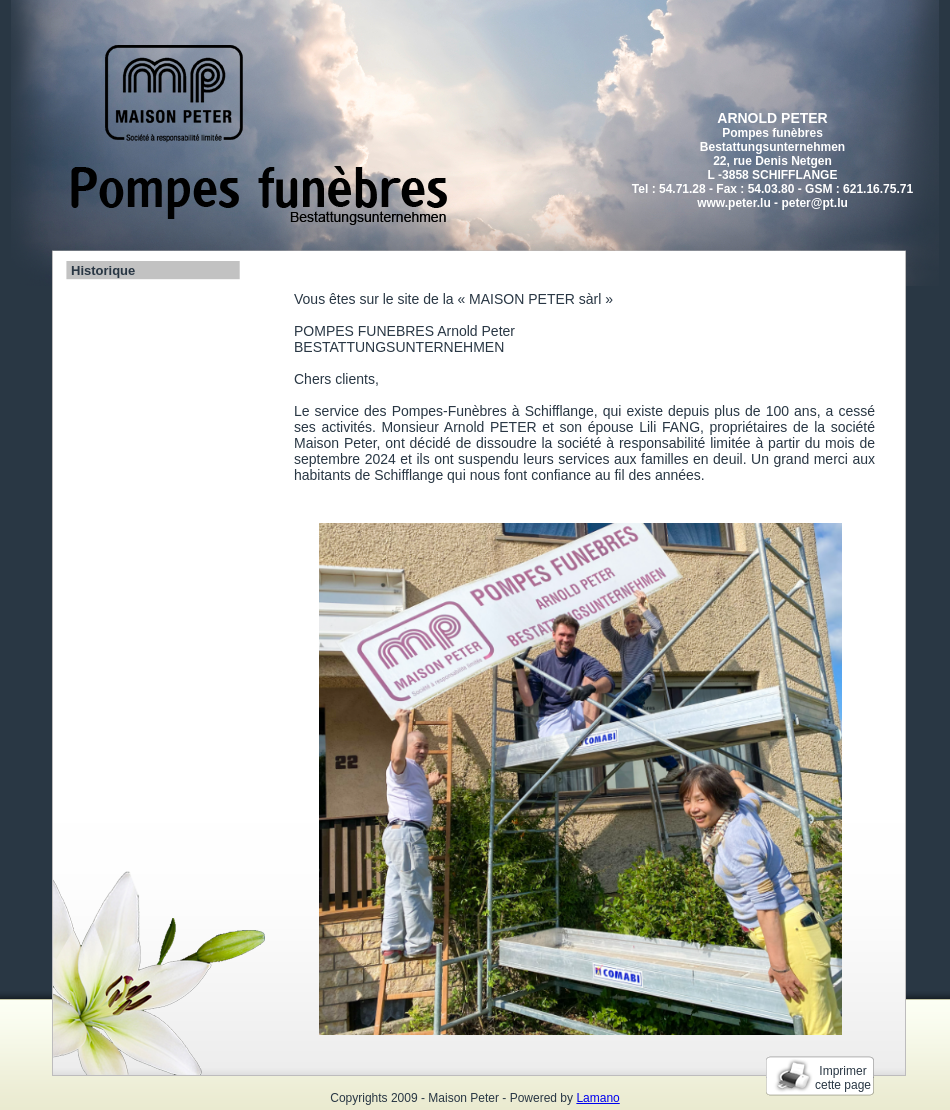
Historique (103, 270)
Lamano (597, 1098)
